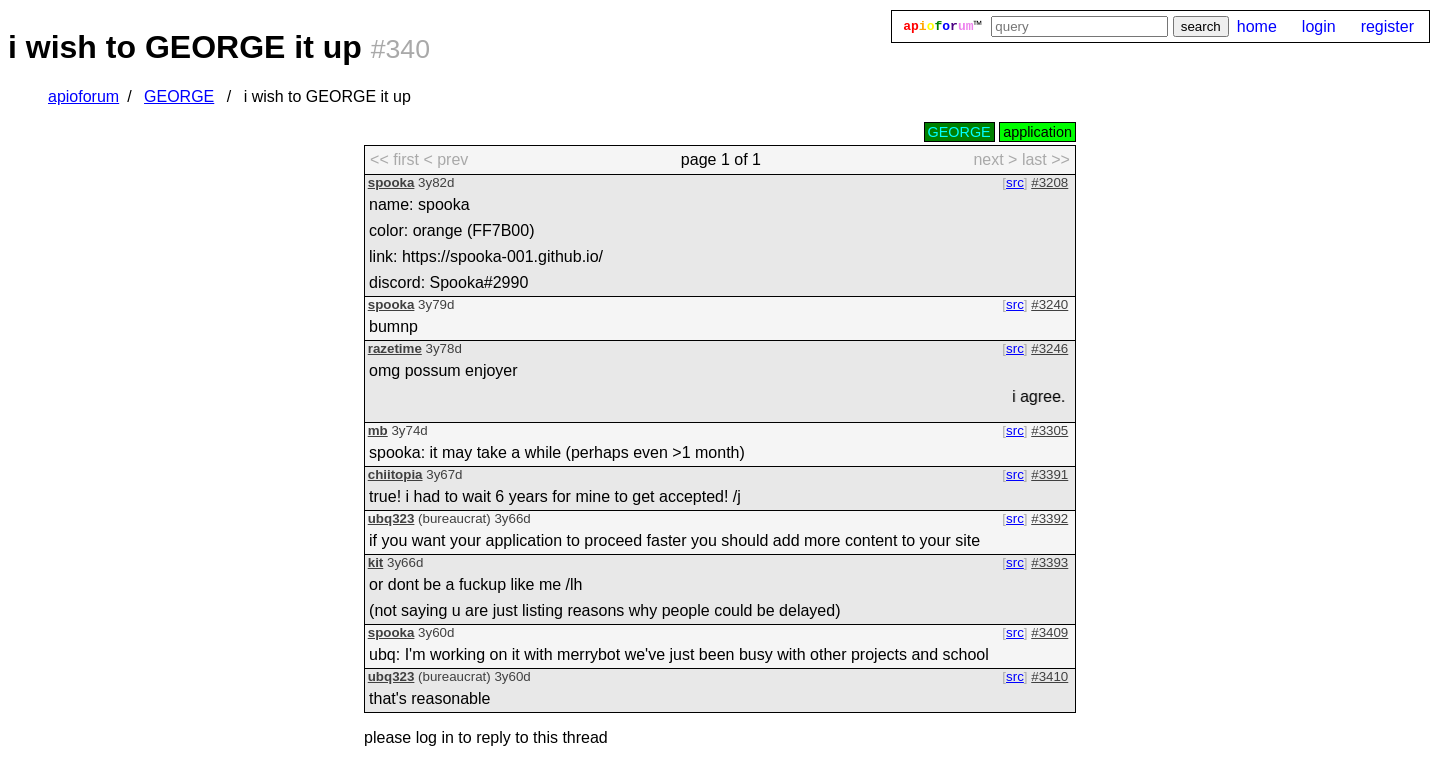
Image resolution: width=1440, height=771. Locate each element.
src (1015, 182)
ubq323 (391, 518)
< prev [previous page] (445, 159)
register (1387, 26)
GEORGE (179, 96)
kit (376, 562)
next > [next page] (995, 159)
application (1037, 132)
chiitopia (395, 474)
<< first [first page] (394, 159)
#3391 (1049, 474)
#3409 (1049, 632)
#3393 (1049, 562)
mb (378, 430)
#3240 (1049, 304)
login (1319, 26)
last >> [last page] (1046, 159)
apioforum (83, 96)
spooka (391, 182)
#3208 (1049, 182)
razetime (395, 348)
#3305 (1049, 430)
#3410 (1049, 676)
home (1257, 26)
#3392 (1049, 518)
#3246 (1049, 348)
